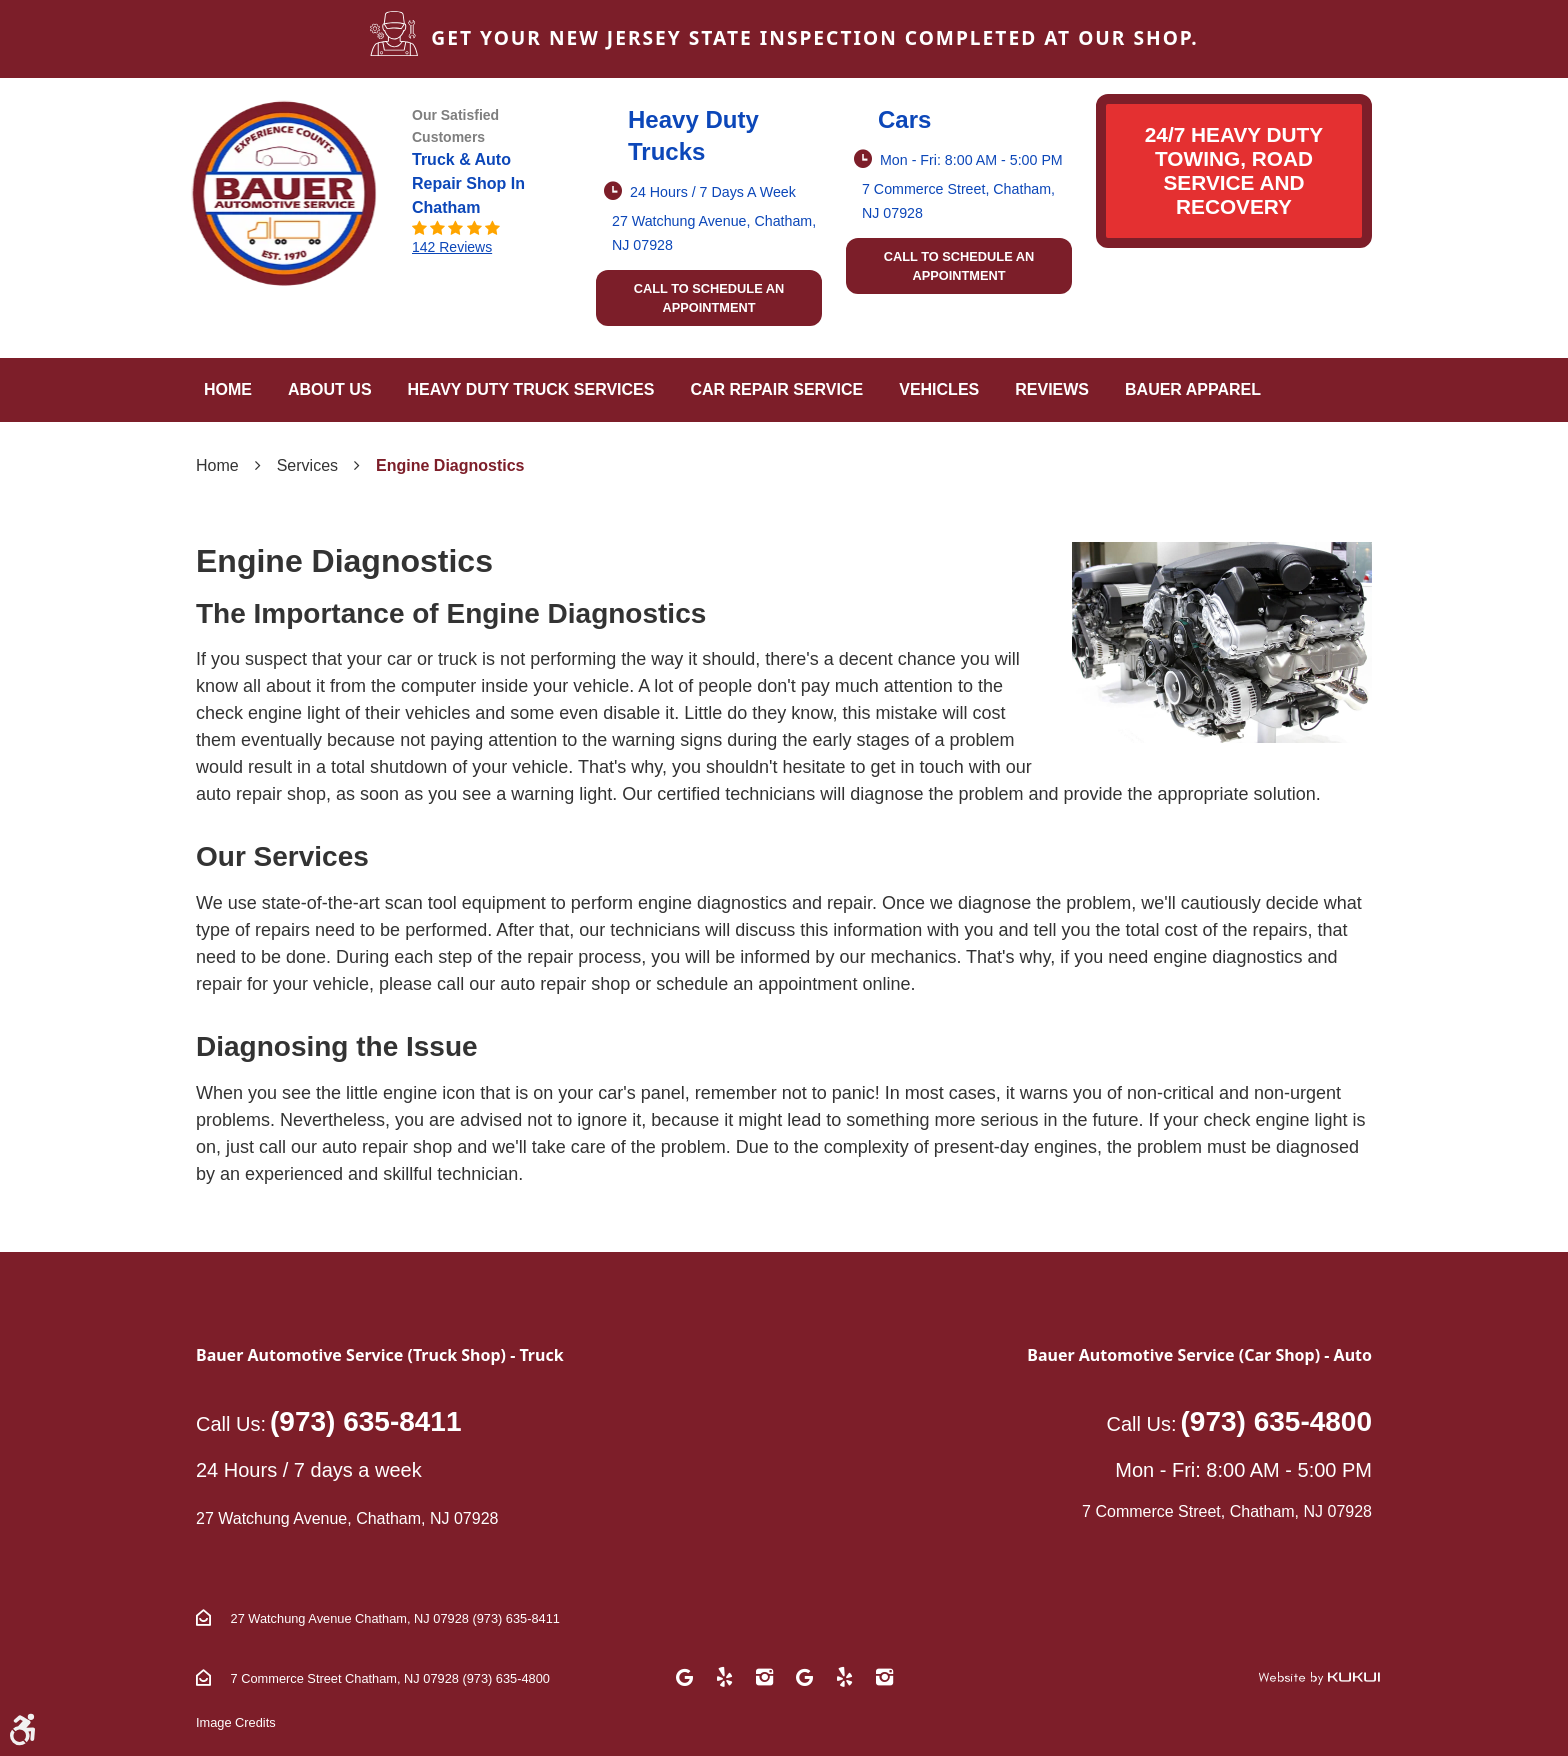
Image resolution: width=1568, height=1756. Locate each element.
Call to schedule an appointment (709, 298)
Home (228, 389)
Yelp (724, 1677)
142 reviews (452, 247)
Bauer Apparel (1193, 389)
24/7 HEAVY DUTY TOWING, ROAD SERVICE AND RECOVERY (1234, 170)
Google (684, 1677)
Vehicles (939, 389)
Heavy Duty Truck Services (531, 389)
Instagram (764, 1677)
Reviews (1052, 389)
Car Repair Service (776, 389)
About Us (330, 389)
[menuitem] (228, 390)
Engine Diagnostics (450, 465)
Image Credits (236, 1722)
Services (307, 465)
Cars (904, 119)
